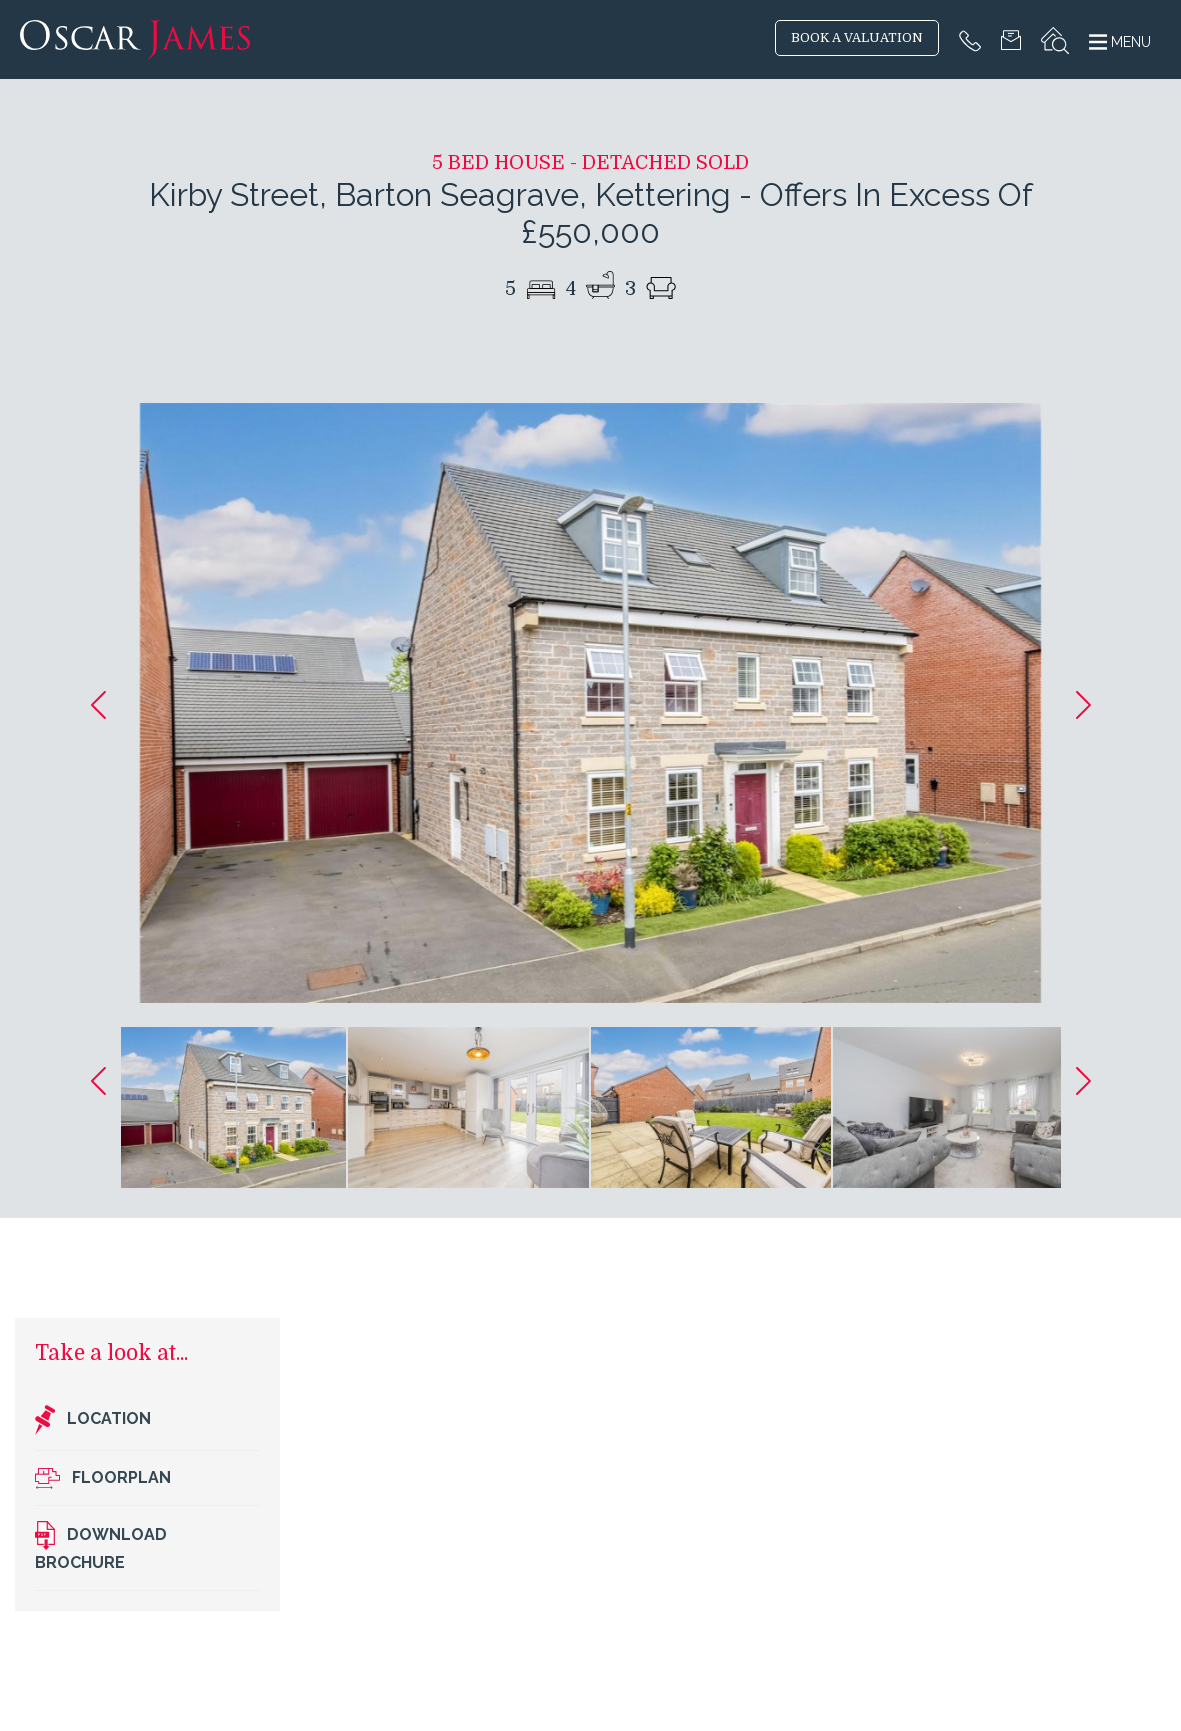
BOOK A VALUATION (857, 38)
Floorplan (103, 1478)
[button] (98, 705)
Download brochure (101, 1546)
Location (93, 1420)
